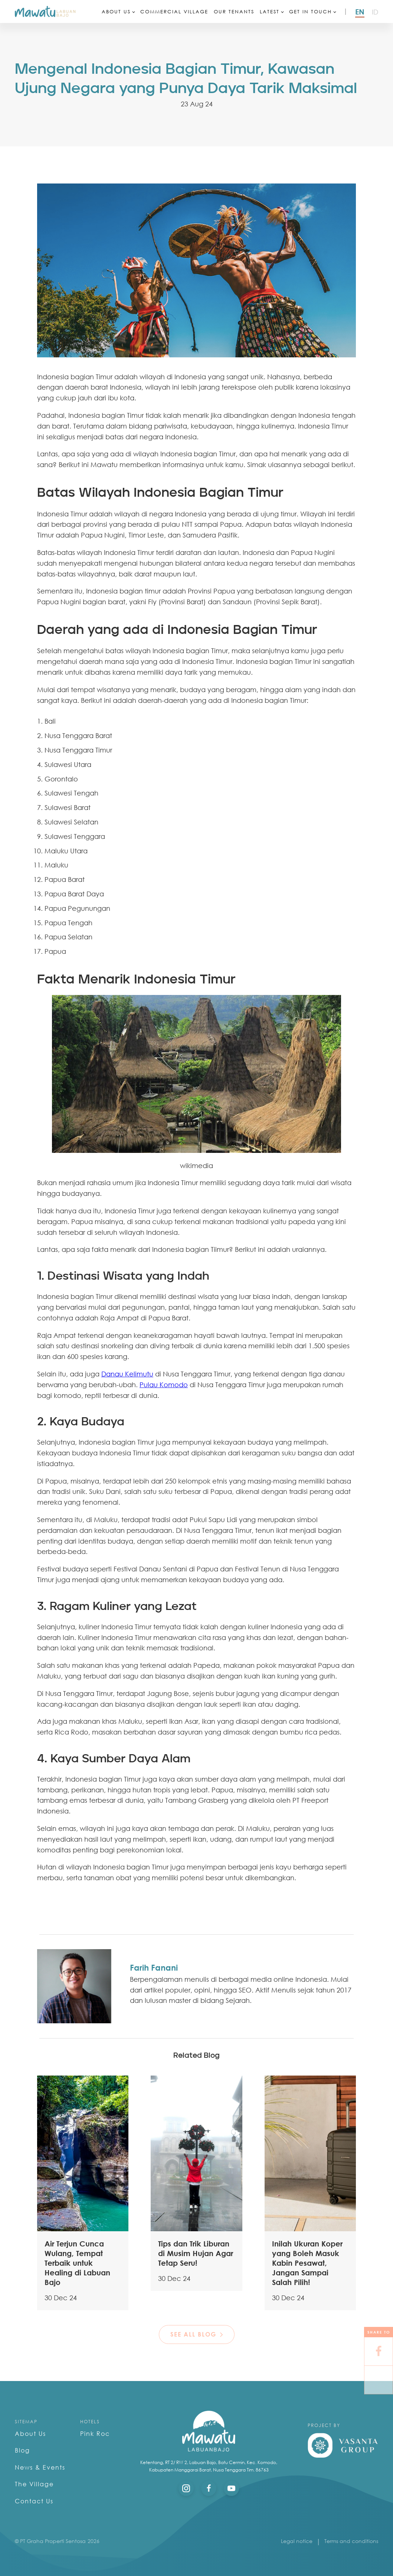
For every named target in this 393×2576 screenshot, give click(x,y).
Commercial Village (174, 11)
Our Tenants (234, 11)
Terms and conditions (351, 2541)
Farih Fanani (154, 1967)
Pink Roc (95, 2433)
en (359, 11)
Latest (269, 11)
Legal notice (296, 2541)
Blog (22, 2450)
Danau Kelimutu (127, 1374)
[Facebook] (378, 2351)
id (375, 12)
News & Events (40, 2467)
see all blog (193, 2334)
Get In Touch (310, 11)
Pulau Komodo (164, 1384)
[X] (378, 2380)
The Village (34, 2484)
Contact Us (34, 2501)
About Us (116, 11)
